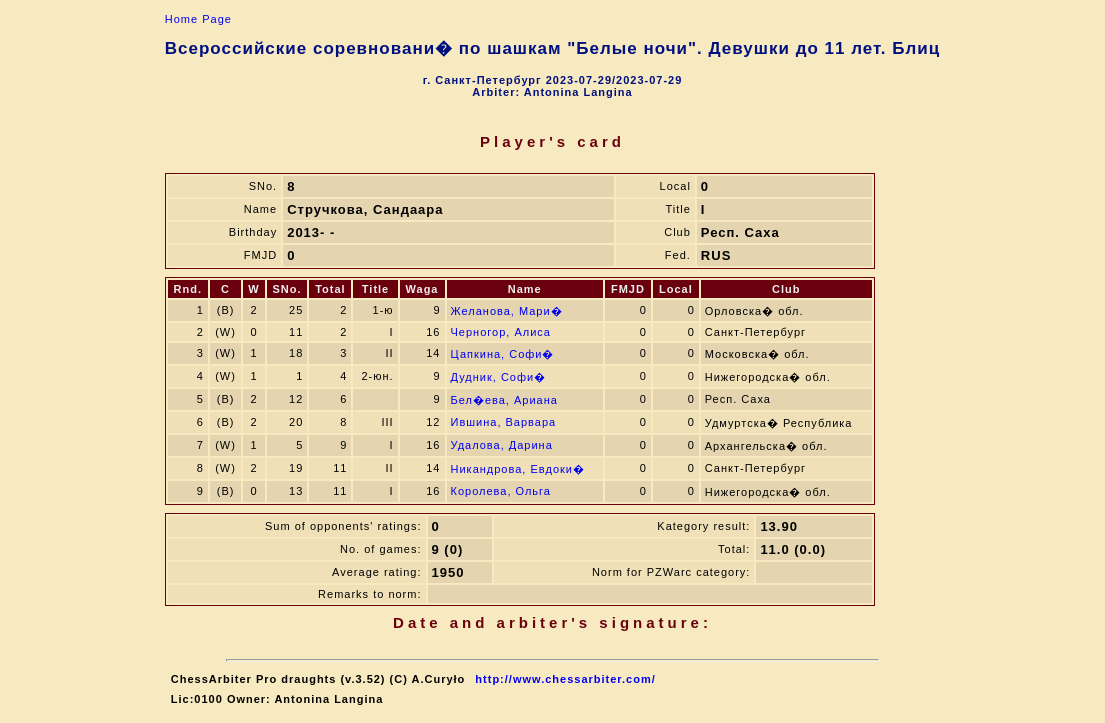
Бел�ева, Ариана (504, 400)
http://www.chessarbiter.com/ (565, 679)
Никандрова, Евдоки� (518, 469)
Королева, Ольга (501, 491)
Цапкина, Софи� (503, 354)
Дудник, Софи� (499, 377)
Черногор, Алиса (501, 332)
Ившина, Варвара (504, 422)
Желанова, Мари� (507, 311)
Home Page (198, 19)
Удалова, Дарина (502, 445)
